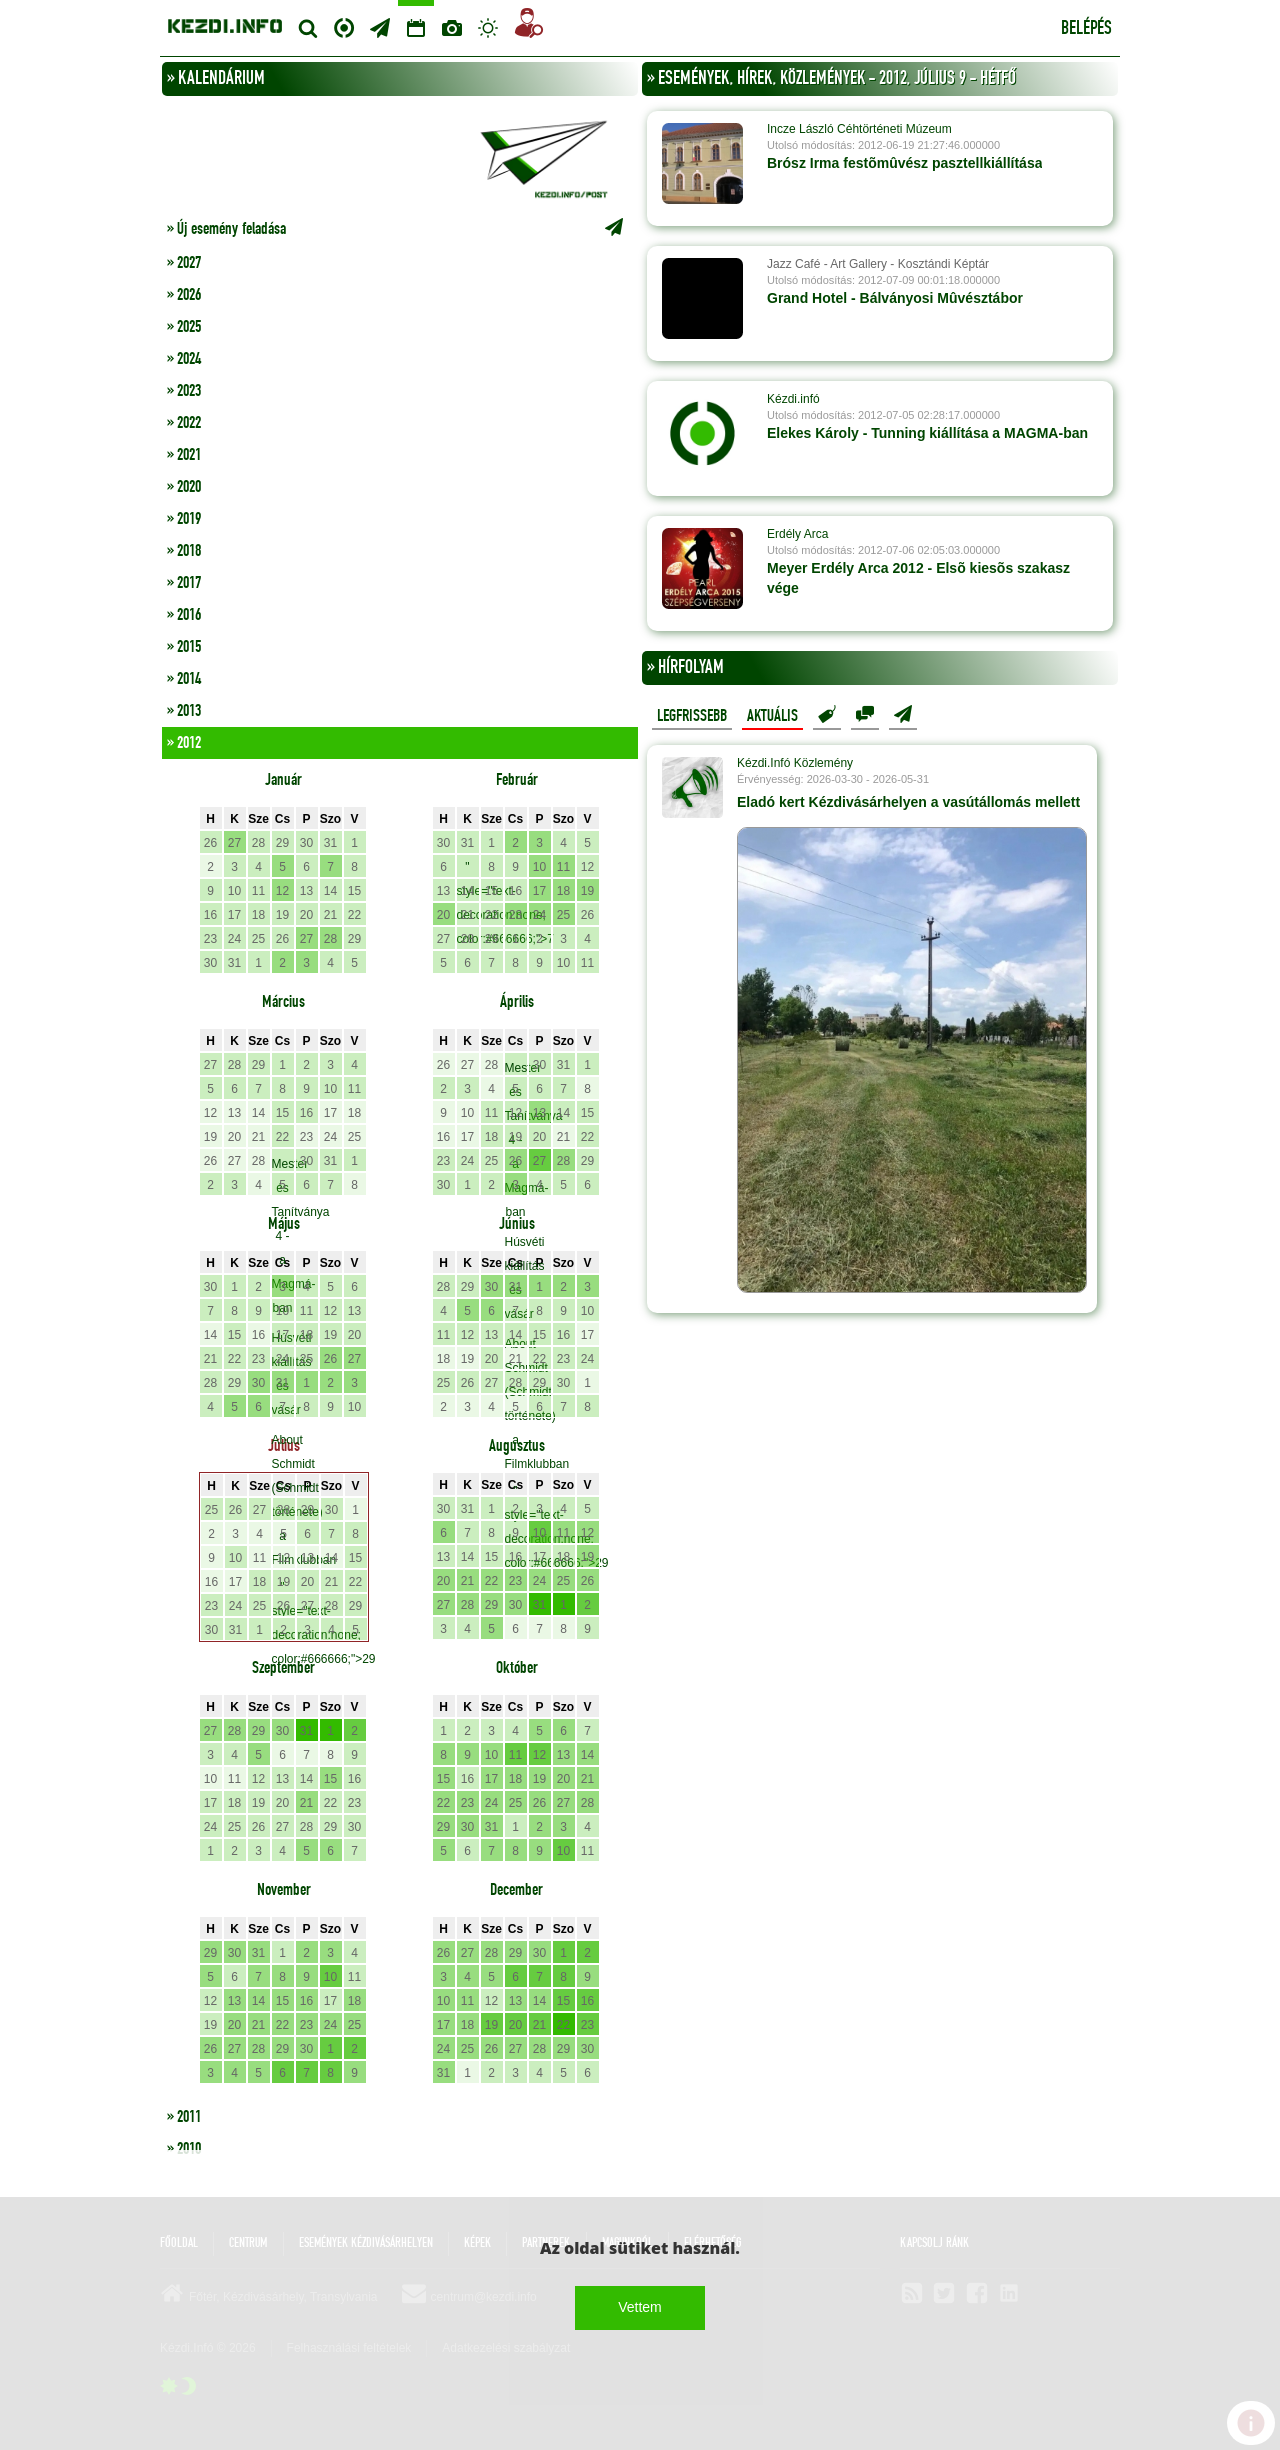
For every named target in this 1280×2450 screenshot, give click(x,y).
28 (258, 843)
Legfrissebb (692, 716)
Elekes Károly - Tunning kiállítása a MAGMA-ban (927, 433)
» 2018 (184, 551)
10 (234, 891)
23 (210, 939)
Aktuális (772, 716)
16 (210, 915)
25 (258, 939)
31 (330, 843)
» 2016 (184, 615)
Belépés (1086, 29)
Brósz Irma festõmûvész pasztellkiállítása (904, 163)
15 (354, 891)
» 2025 (184, 327)
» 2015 (184, 647)
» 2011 (184, 2117)
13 (306, 891)
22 (354, 915)
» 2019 (184, 519)
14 (330, 891)
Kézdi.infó (793, 399)
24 (234, 939)
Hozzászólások (865, 715)
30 (306, 843)
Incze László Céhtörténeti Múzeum (859, 129)
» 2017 (184, 583)
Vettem (640, 2307)
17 (234, 915)
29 (282, 843)
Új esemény (903, 715)
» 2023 (184, 391)
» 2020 (184, 487)
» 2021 (184, 455)
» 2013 (184, 711)
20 (306, 915)
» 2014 (184, 679)
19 (282, 915)
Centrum (344, 25)
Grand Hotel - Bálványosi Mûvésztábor (895, 298)
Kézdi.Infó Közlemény (795, 763)
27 (234, 843)
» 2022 (184, 423)
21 (330, 915)
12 (282, 891)
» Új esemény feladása (400, 229)
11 (258, 891)
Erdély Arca (797, 534)
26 (210, 843)
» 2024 (184, 359)
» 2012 (184, 743)
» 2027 (184, 263)
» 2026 (184, 295)
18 (258, 915)
